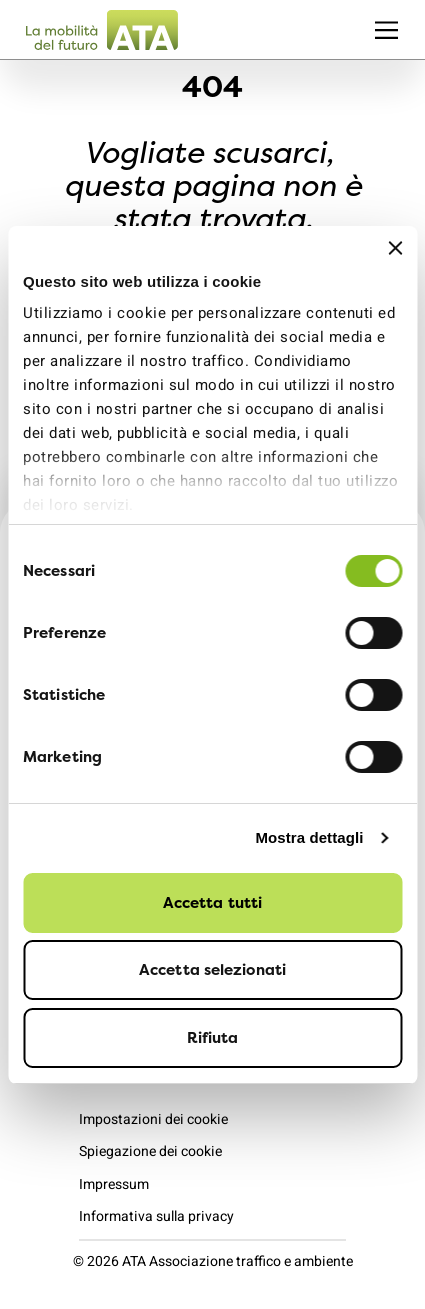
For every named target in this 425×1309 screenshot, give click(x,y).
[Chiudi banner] (395, 248)
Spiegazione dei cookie (150, 1151)
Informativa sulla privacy (156, 1216)
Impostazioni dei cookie (153, 1119)
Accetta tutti (212, 902)
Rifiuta (213, 1037)
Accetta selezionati (212, 969)
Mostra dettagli (309, 837)
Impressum (114, 1184)
